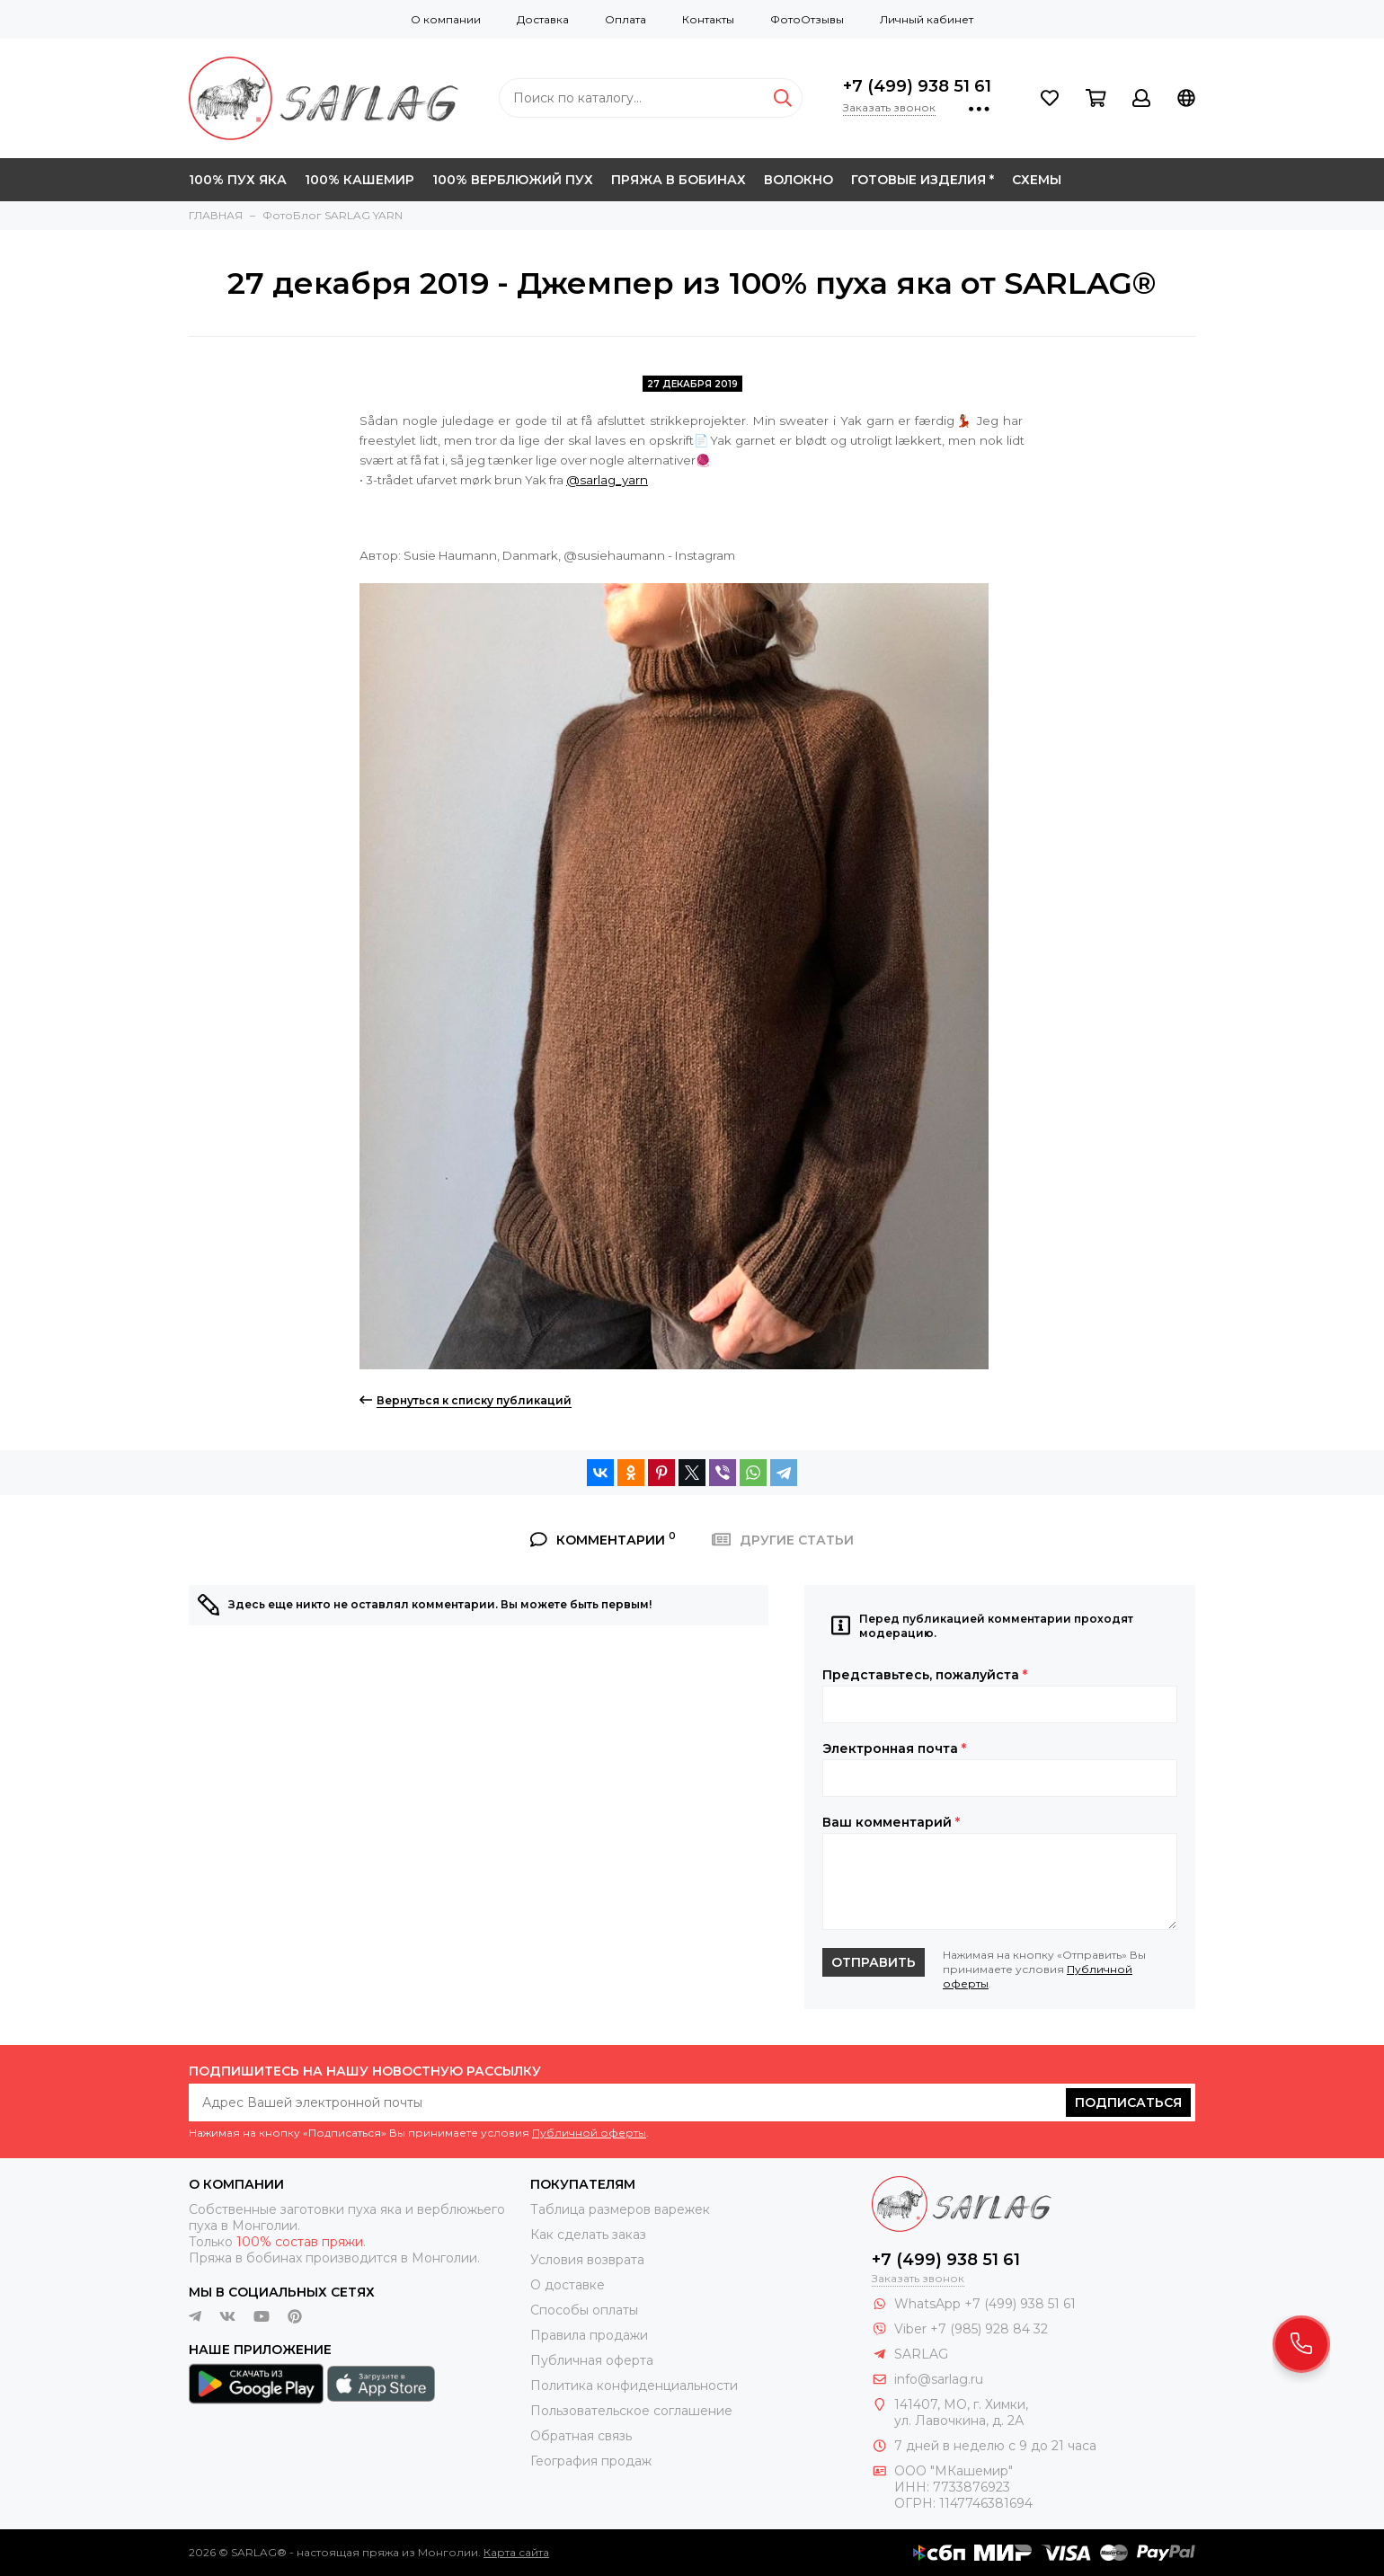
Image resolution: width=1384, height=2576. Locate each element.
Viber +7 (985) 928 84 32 (971, 2329)
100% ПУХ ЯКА (238, 180)
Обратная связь (581, 2436)
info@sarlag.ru (938, 2379)
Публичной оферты (589, 2132)
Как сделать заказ (588, 2234)
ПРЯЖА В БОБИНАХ (678, 180)
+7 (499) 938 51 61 (917, 86)
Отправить (873, 1962)
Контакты (708, 19)
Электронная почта (894, 1748)
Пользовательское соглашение (631, 2411)
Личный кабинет (926, 19)
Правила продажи (589, 2335)
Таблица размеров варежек (620, 2209)
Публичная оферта (591, 2360)
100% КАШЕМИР (359, 180)
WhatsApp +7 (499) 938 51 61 (985, 2304)
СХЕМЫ (1036, 180)
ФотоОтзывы (807, 19)
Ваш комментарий (891, 1822)
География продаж (591, 2461)
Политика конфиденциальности (634, 2385)
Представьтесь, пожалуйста (924, 1675)
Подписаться (1128, 2102)
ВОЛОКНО (798, 180)
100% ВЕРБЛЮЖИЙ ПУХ (512, 180)
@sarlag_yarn (607, 480)
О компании (446, 19)
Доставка (543, 19)
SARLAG (921, 2354)
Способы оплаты (584, 2310)
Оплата (625, 19)
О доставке (567, 2285)
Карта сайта (516, 2552)
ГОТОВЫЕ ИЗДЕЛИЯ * (922, 180)
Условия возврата (587, 2260)
